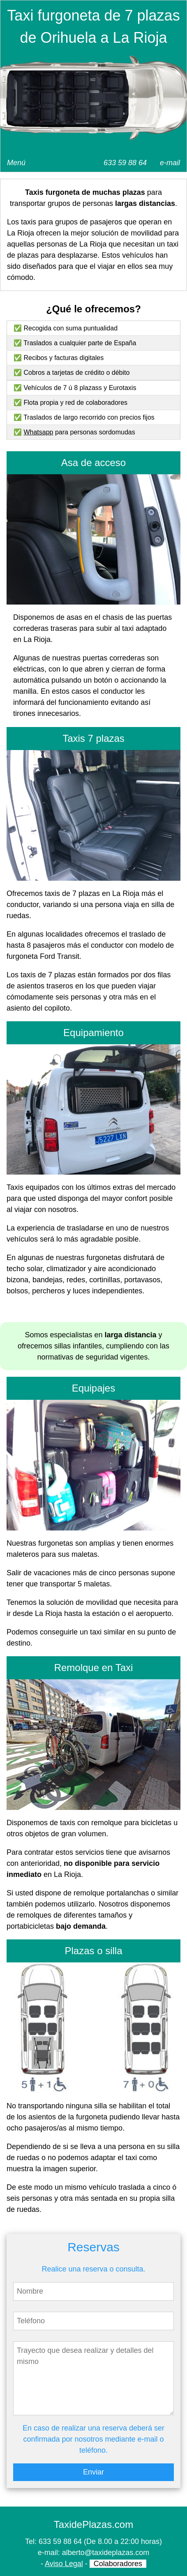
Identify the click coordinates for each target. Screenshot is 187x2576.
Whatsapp (38, 432)
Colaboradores (118, 2564)
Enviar (93, 2472)
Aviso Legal (64, 2564)
